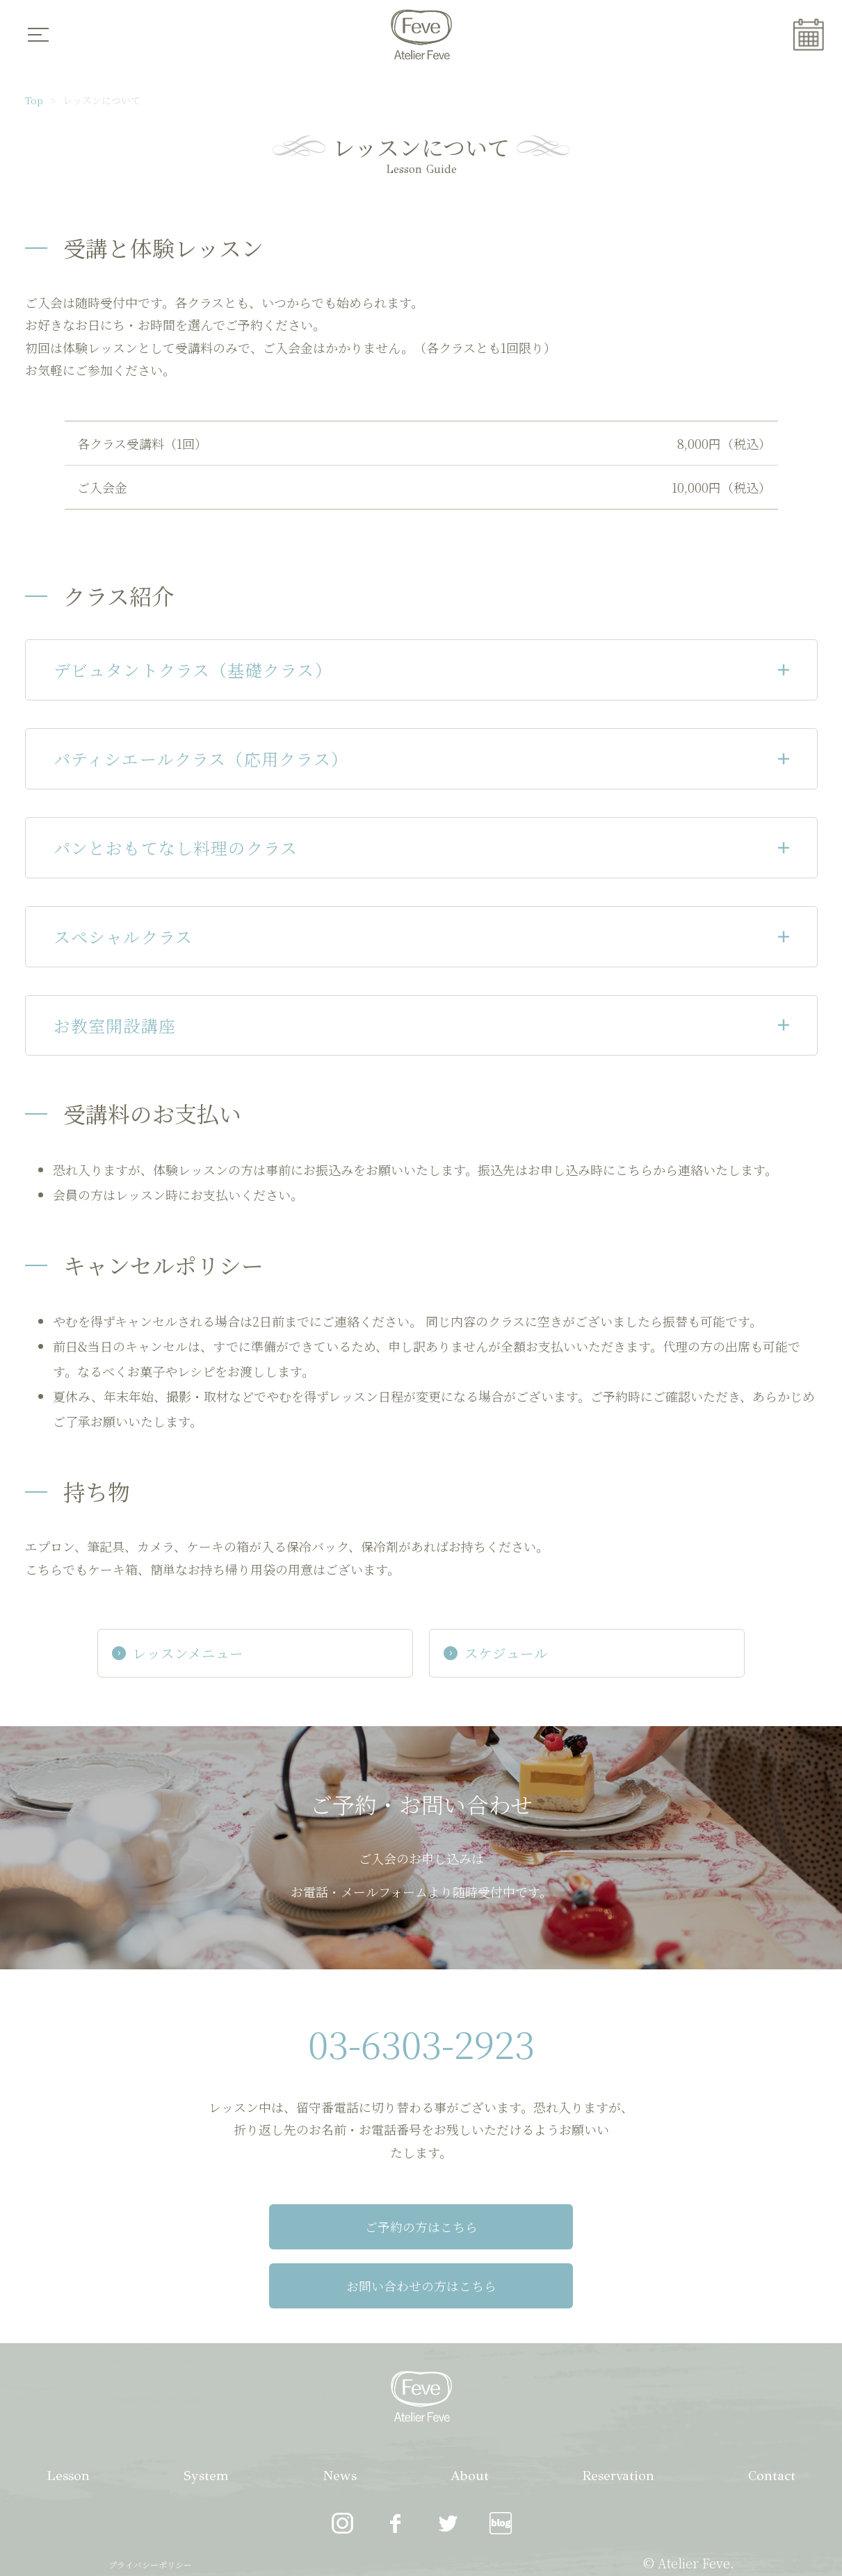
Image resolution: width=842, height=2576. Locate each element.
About (467, 2419)
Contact (771, 2419)
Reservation (617, 2419)
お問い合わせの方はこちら (569, 2229)
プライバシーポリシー (150, 2509)
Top (34, 100)
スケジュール (496, 1653)
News (338, 2419)
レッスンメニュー (215, 1653)
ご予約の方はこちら (274, 2229)
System (205, 2419)
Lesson (68, 2419)
